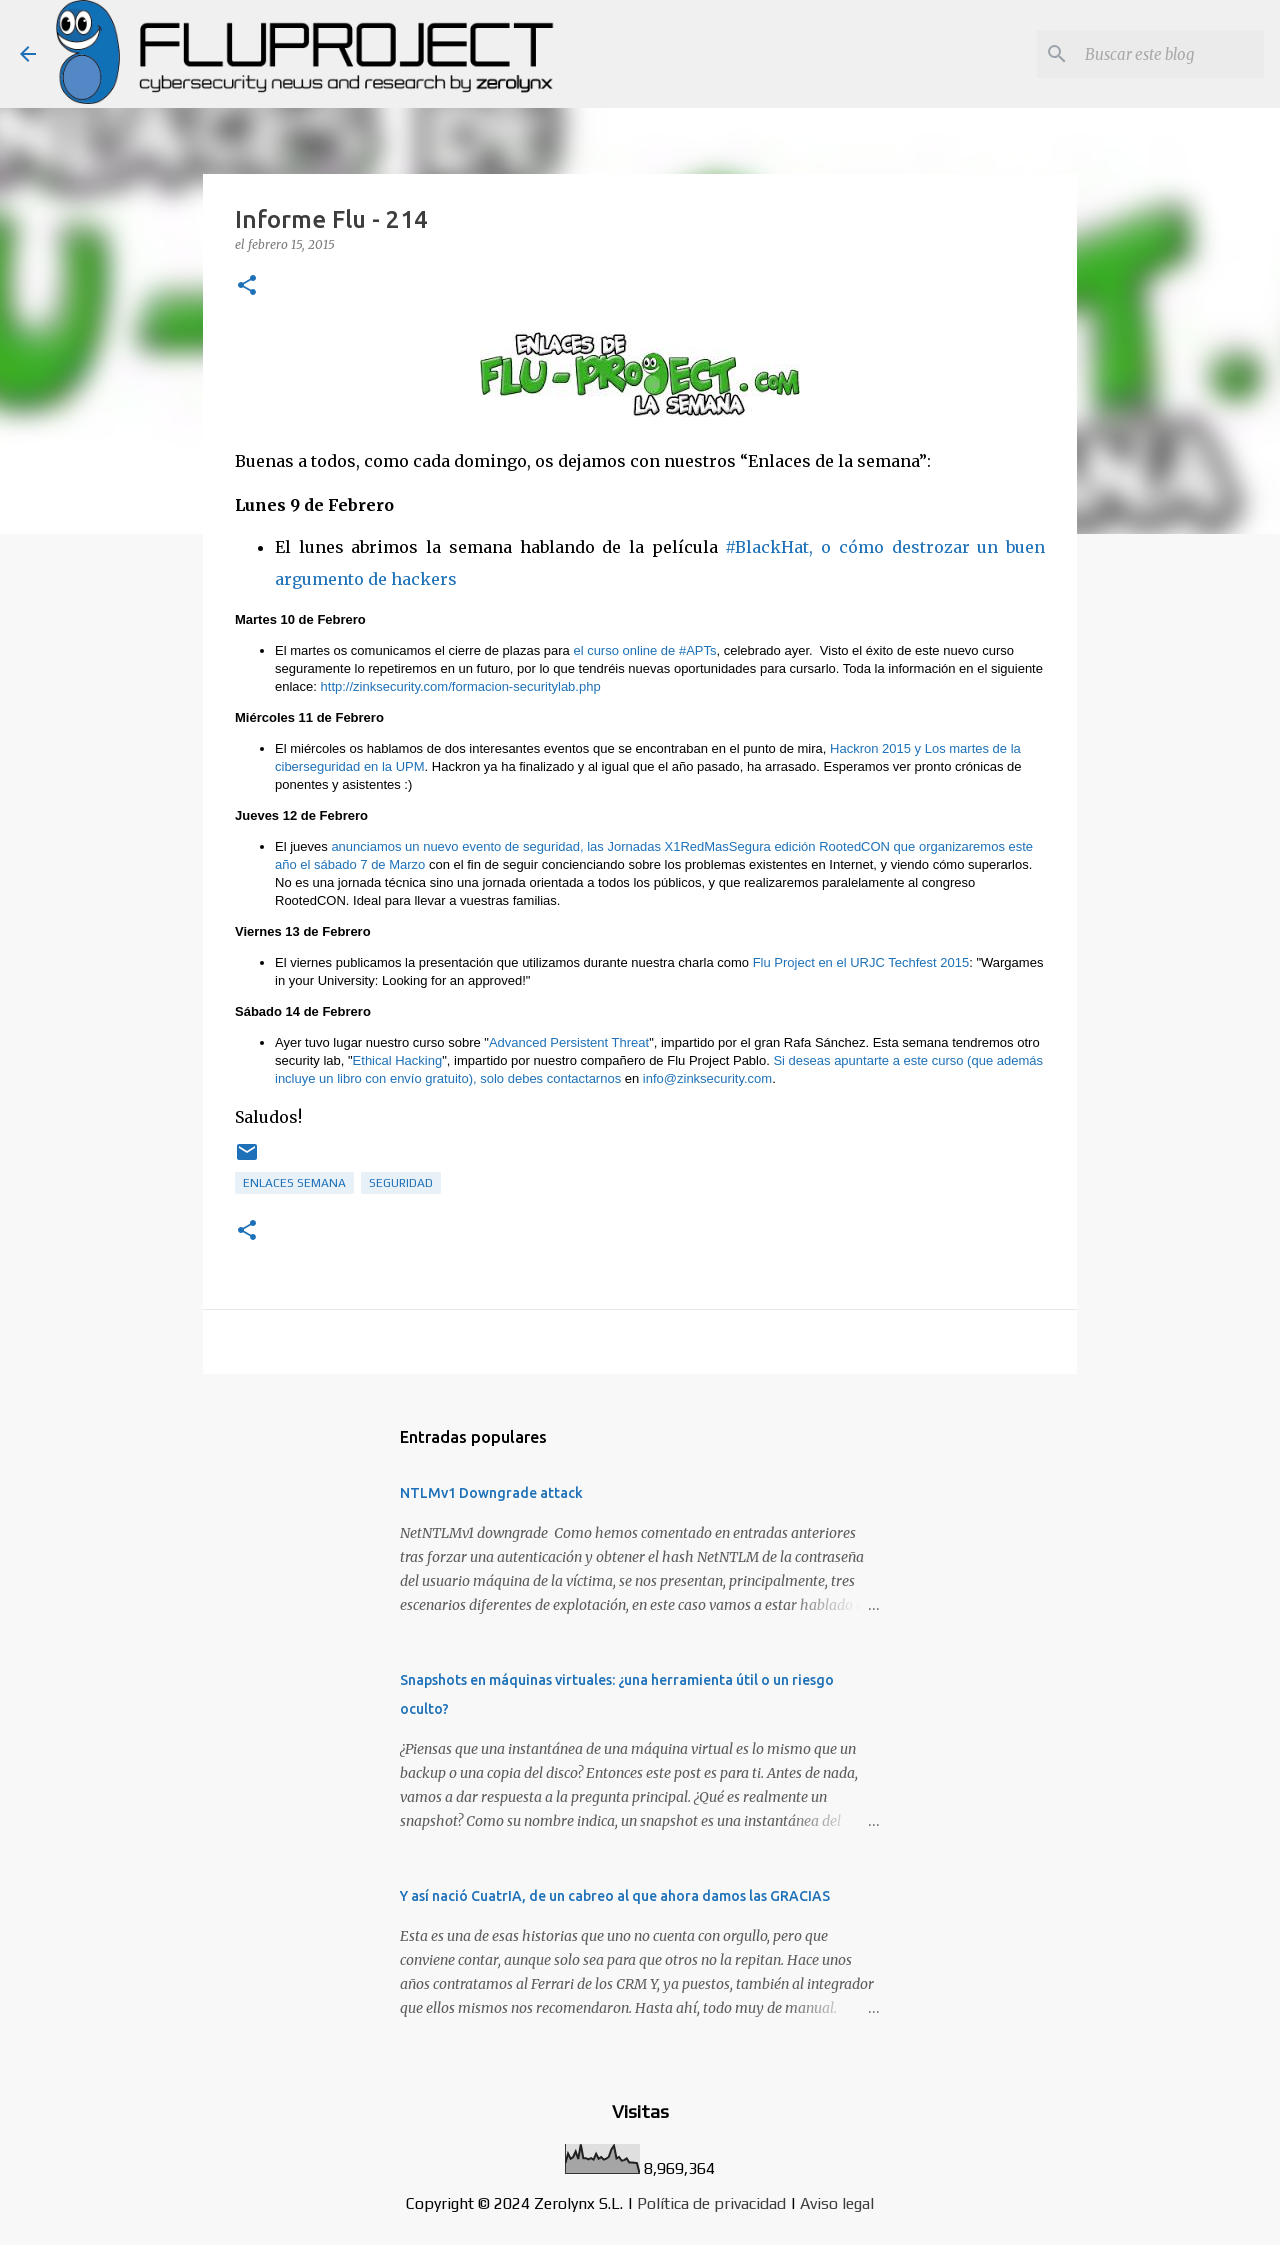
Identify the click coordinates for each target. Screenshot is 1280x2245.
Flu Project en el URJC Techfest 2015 (859, 962)
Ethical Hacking (398, 1060)
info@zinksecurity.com (707, 1078)
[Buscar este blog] (1159, 54)
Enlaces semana (294, 1183)
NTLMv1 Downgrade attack (491, 1493)
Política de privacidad (711, 2203)
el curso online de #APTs (644, 650)
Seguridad (401, 1183)
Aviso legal (837, 2203)
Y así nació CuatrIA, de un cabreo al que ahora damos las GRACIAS (615, 1896)
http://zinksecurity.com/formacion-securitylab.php (461, 686)
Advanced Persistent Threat (569, 1042)
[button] (247, 286)
